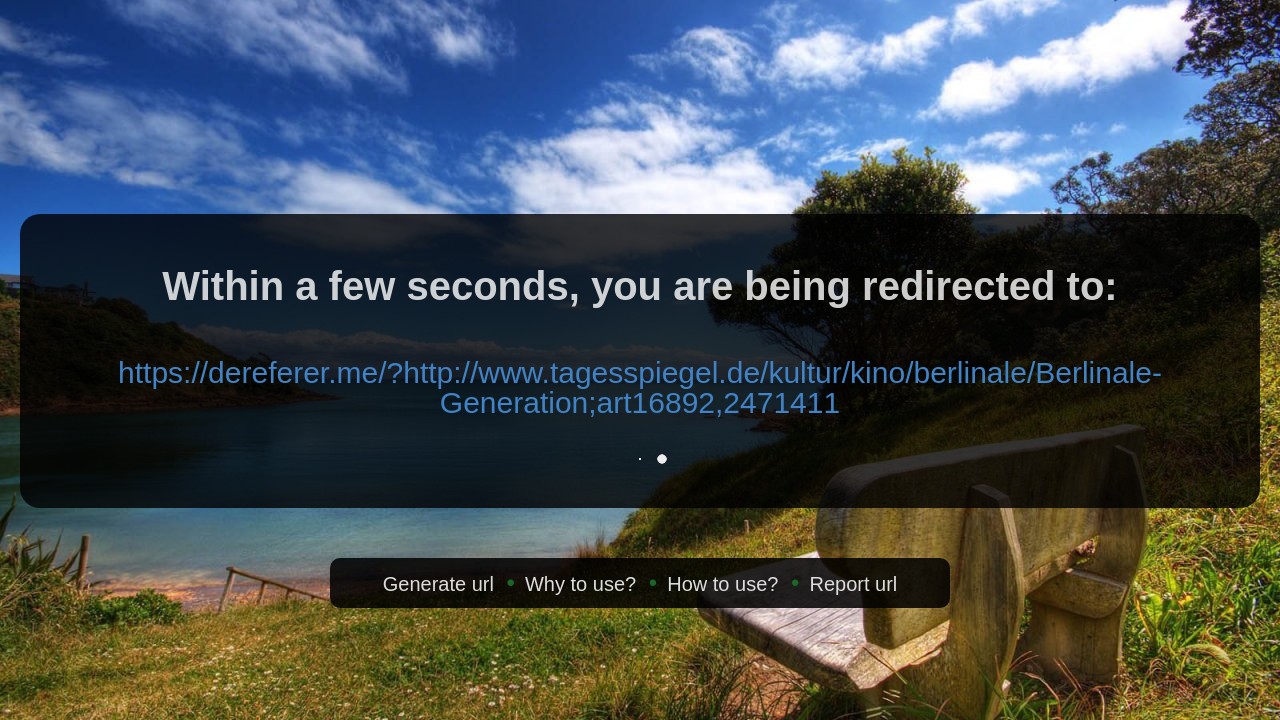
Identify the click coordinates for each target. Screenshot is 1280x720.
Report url (853, 584)
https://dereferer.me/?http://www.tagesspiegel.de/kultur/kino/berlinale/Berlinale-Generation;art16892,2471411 (640, 387)
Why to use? (580, 584)
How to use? (722, 584)
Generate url (438, 584)
